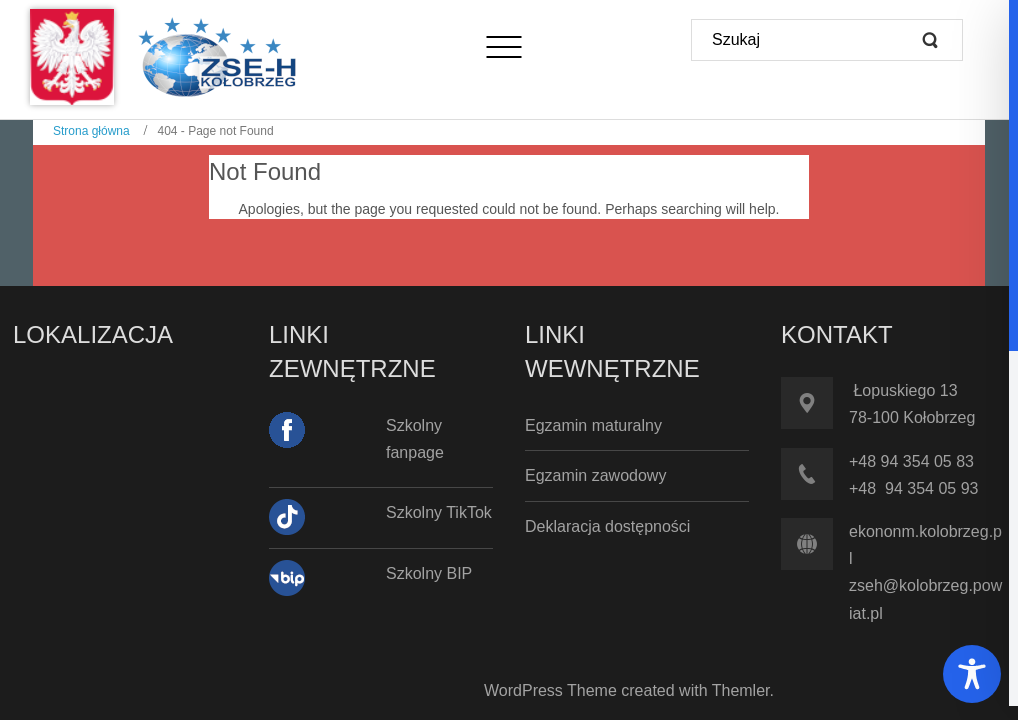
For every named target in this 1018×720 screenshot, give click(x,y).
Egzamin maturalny (593, 425)
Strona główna (91, 131)
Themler (741, 690)
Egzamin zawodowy (595, 475)
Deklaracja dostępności (607, 526)
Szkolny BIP (429, 573)
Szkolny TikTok (439, 512)
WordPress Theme (550, 690)
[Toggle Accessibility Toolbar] (972, 674)
